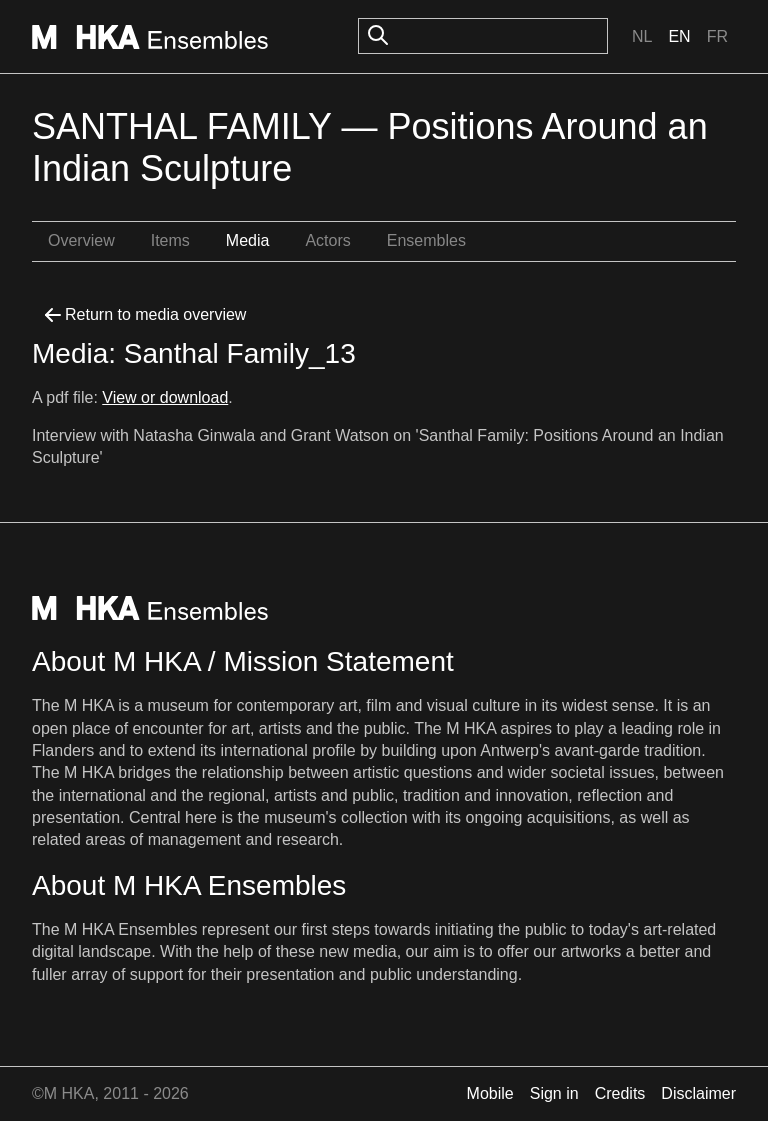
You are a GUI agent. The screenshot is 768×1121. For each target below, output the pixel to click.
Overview (81, 240)
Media (248, 240)
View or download (165, 397)
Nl (642, 36)
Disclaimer (698, 1093)
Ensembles (426, 240)
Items (170, 240)
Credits (620, 1093)
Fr (717, 36)
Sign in (554, 1093)
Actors (327, 240)
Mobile (490, 1093)
